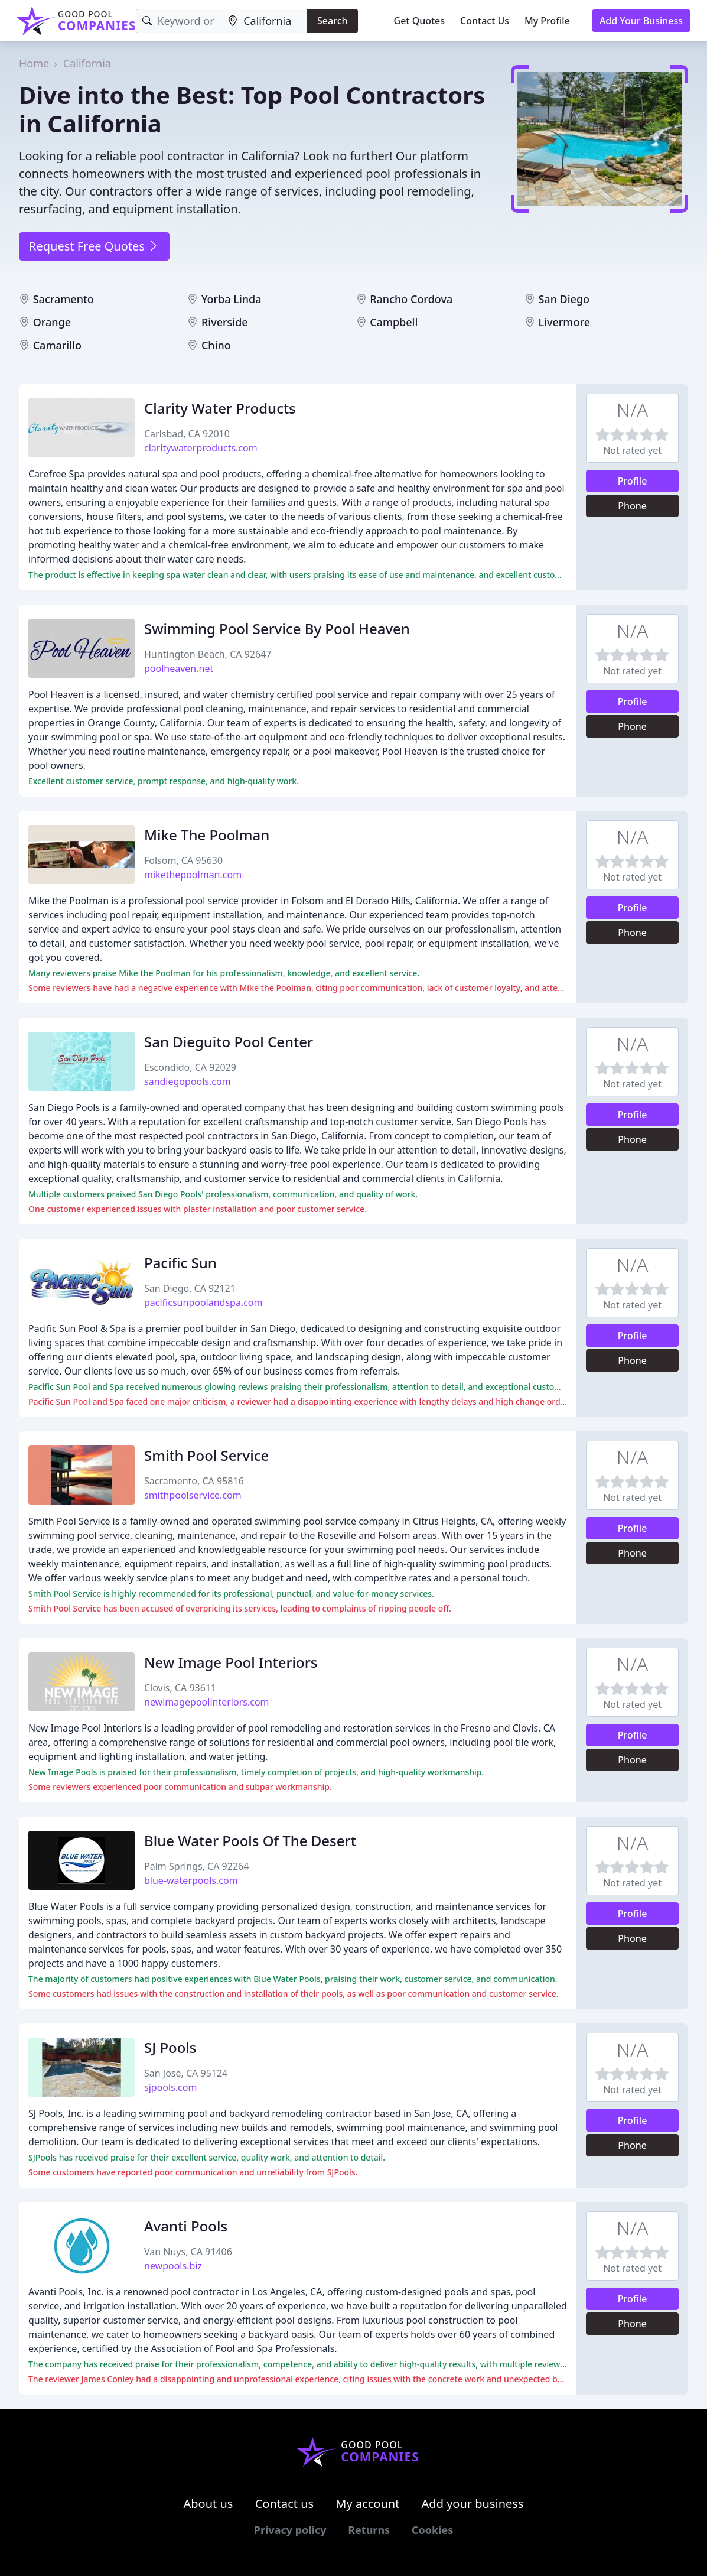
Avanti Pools (185, 2226)
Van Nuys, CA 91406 (188, 2251)
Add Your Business (641, 20)
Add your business (473, 2504)
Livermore (564, 322)
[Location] (264, 21)
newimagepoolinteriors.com (206, 1701)
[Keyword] (178, 21)
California (87, 63)
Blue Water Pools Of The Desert (250, 1840)
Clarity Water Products (220, 408)
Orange (52, 322)
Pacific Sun (180, 1262)
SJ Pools (170, 2047)
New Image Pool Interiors (231, 1662)
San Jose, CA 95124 (185, 2073)
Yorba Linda (231, 299)
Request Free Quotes (94, 246)
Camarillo (57, 345)
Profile (632, 481)
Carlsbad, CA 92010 (187, 433)
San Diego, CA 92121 (190, 1288)
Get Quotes (419, 20)
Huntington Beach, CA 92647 (207, 654)
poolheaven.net (178, 668)
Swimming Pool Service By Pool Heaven (277, 628)
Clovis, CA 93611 (180, 1687)
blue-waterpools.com (191, 1880)
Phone (632, 505)
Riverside (224, 322)
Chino (216, 345)
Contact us (284, 2504)
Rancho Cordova (411, 299)
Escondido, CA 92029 (190, 1067)
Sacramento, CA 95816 (194, 1480)
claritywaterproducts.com (201, 447)
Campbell (394, 322)
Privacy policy (290, 2530)
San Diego (563, 299)
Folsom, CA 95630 (183, 860)
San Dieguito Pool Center (228, 1041)
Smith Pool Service (206, 1455)
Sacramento (63, 299)
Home (34, 63)
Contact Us (484, 20)
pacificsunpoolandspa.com (203, 1302)
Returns (369, 2530)
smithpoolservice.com (193, 1495)
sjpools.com (170, 2087)
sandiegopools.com (187, 1081)
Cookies (432, 2530)
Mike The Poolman (206, 834)
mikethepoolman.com (193, 874)
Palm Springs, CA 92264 (196, 1866)
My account (367, 2504)
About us (208, 2504)
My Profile (547, 20)
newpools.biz (173, 2265)
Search (332, 20)
